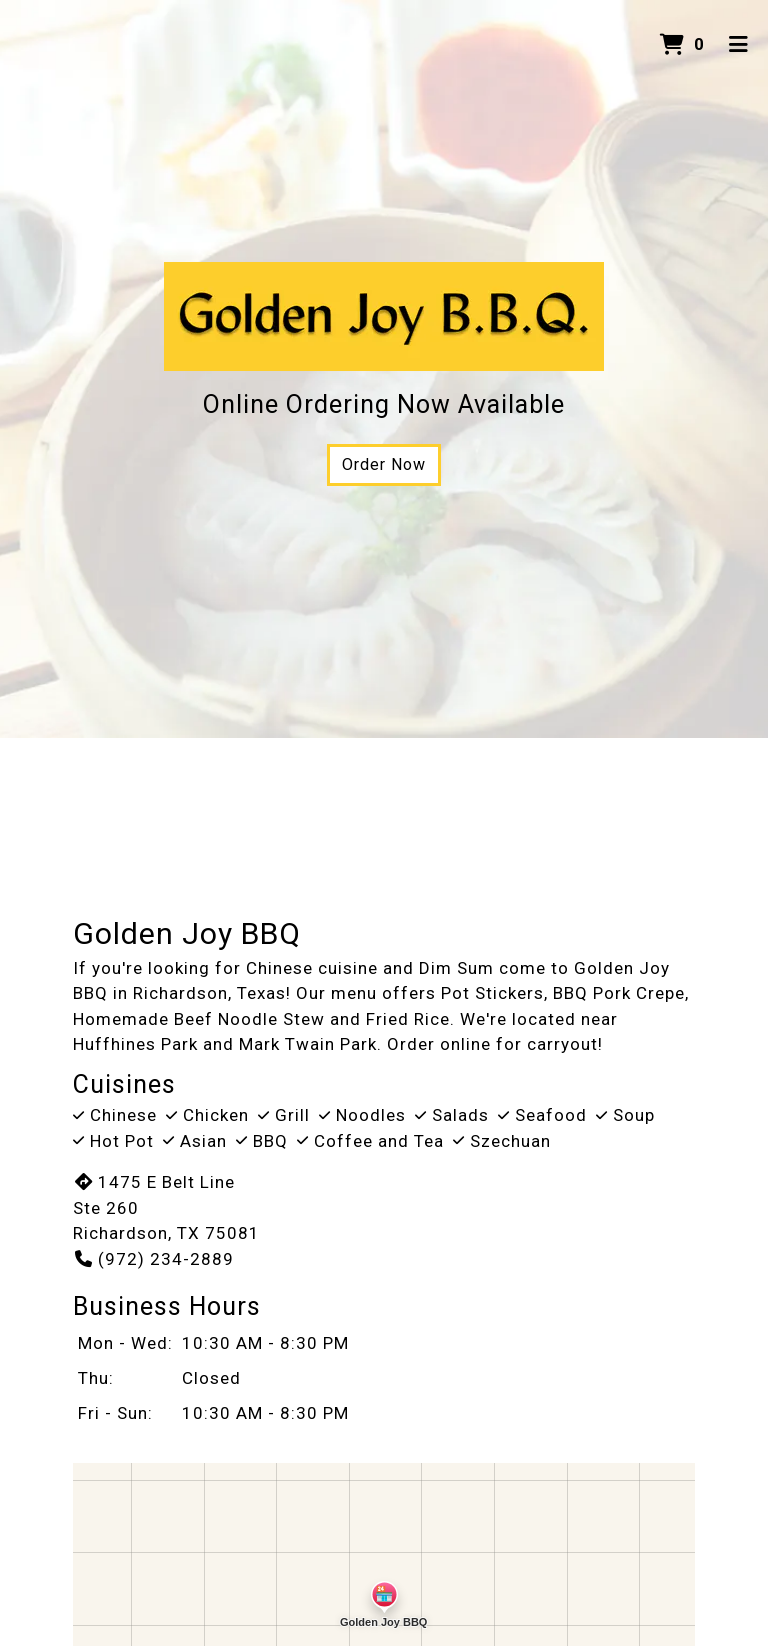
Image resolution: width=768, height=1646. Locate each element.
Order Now (384, 464)
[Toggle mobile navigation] (738, 45)
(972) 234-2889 (153, 1259)
